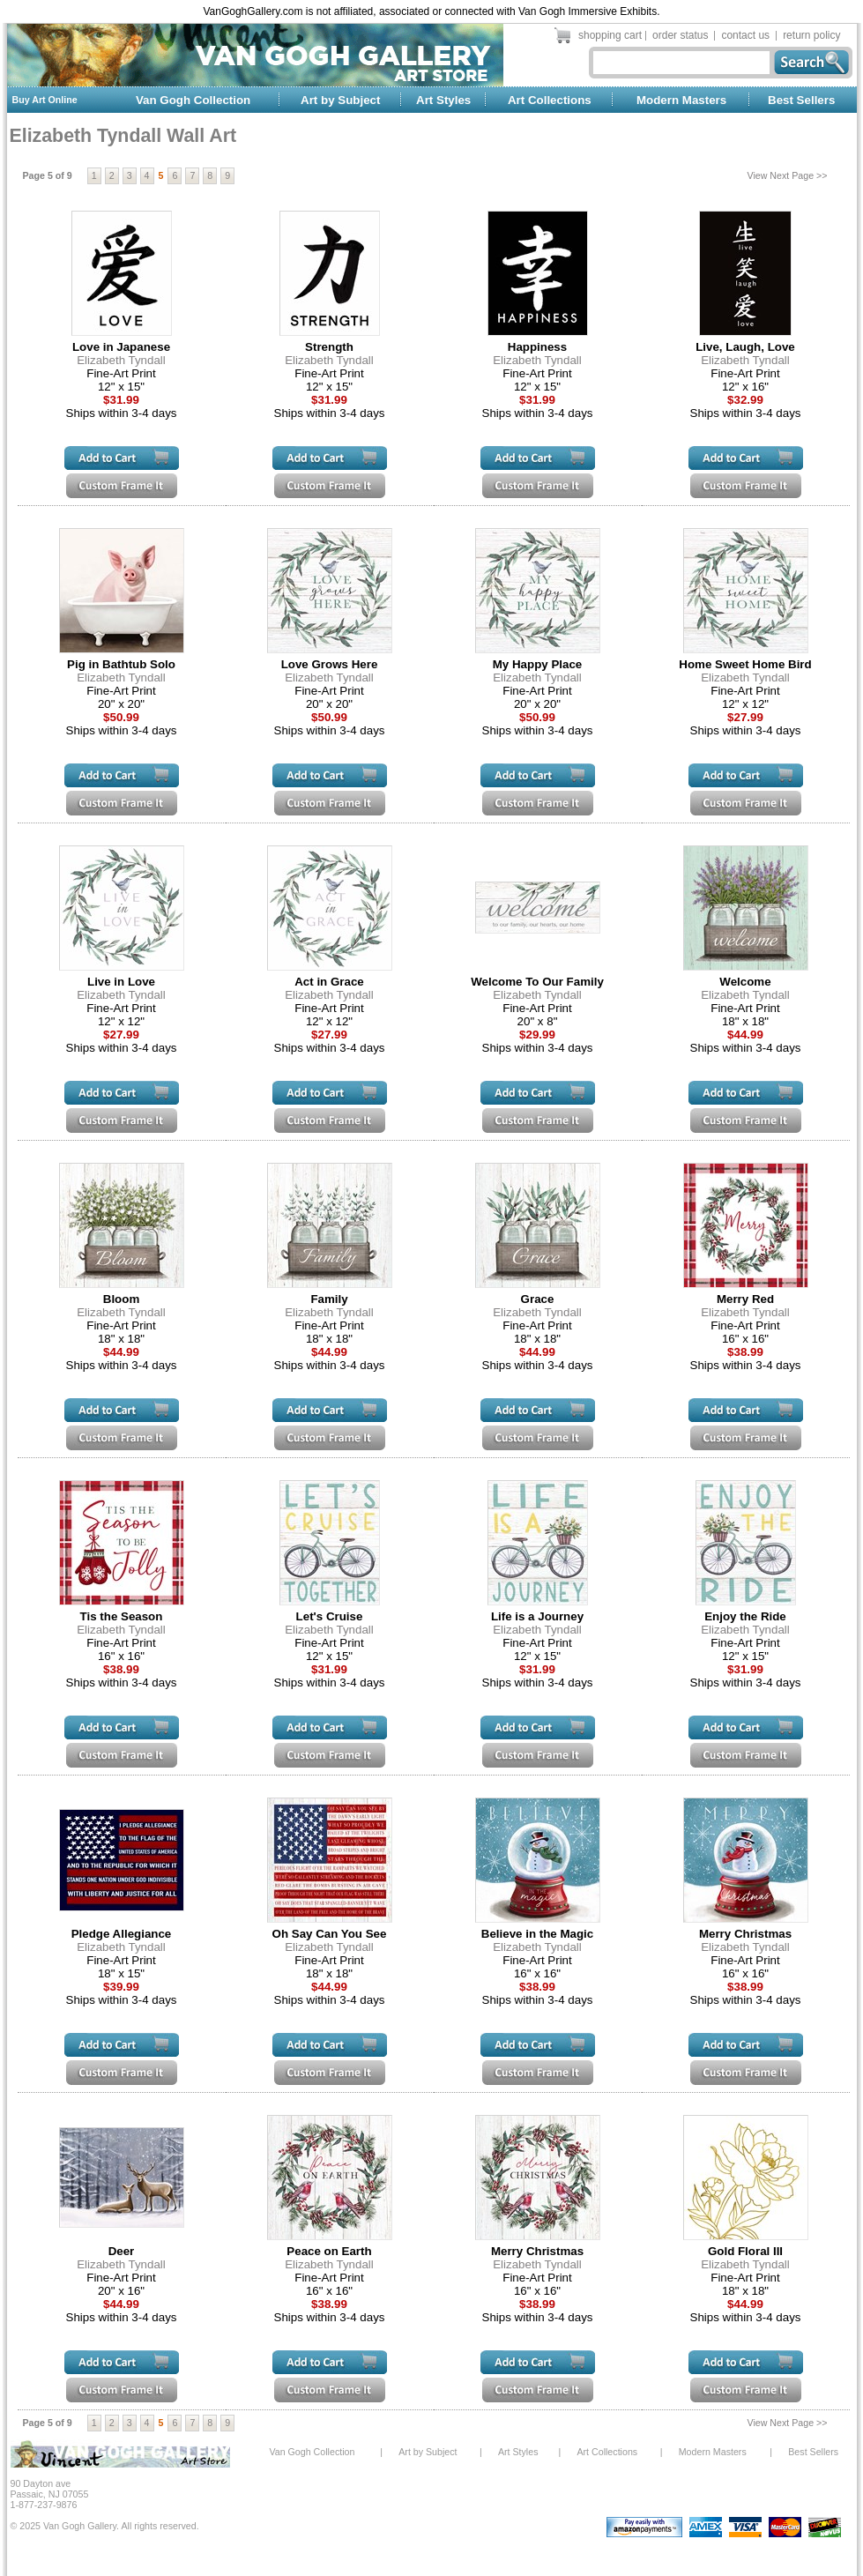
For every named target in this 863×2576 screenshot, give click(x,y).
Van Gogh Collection (193, 100)
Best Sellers (801, 100)
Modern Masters (681, 100)
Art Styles (443, 100)
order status (680, 35)
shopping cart (610, 35)
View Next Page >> (788, 175)
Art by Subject (340, 100)
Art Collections (549, 100)
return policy (811, 35)
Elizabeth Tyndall (121, 360)
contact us (745, 35)
